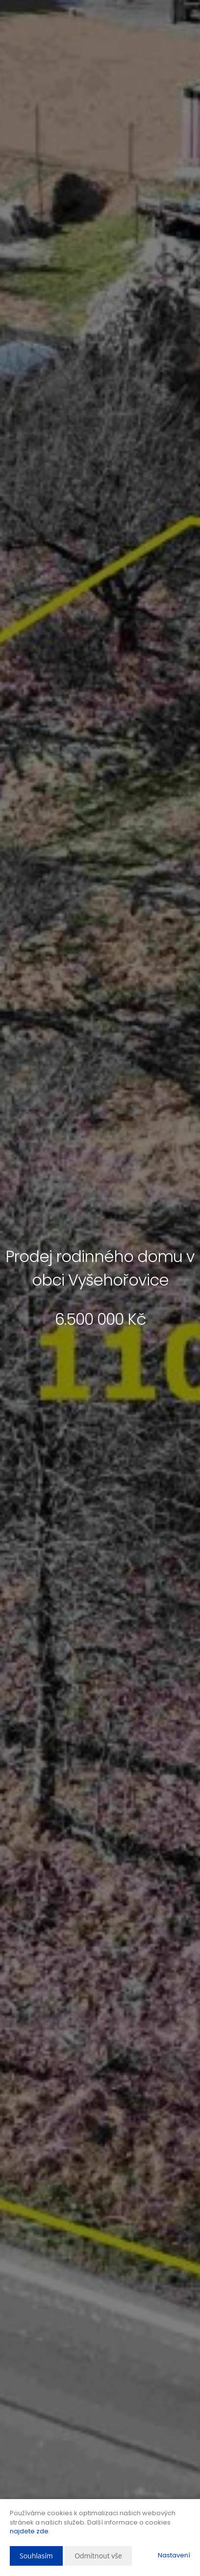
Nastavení (174, 2555)
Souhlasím (36, 2555)
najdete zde (29, 2531)
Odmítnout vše (98, 2555)
